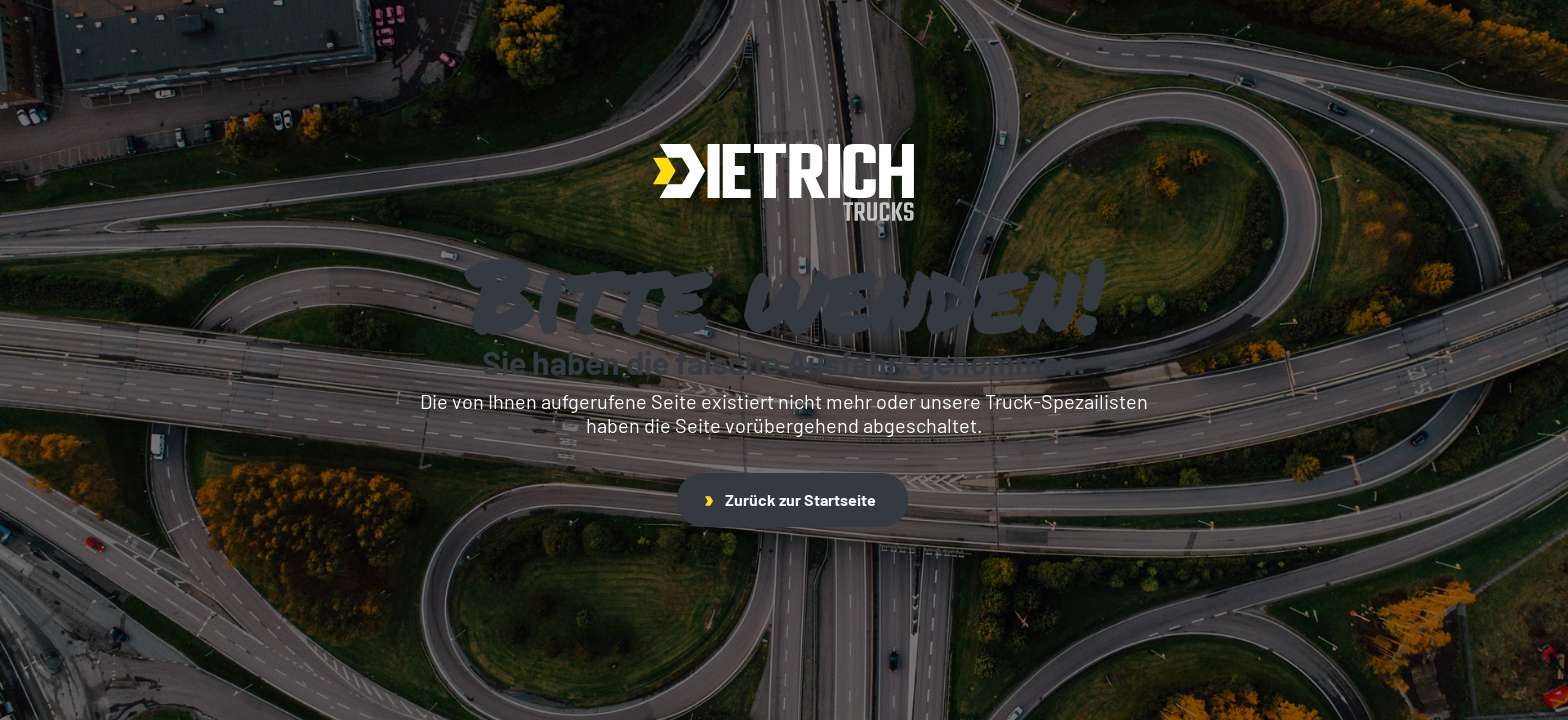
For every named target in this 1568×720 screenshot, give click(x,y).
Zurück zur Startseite (790, 499)
